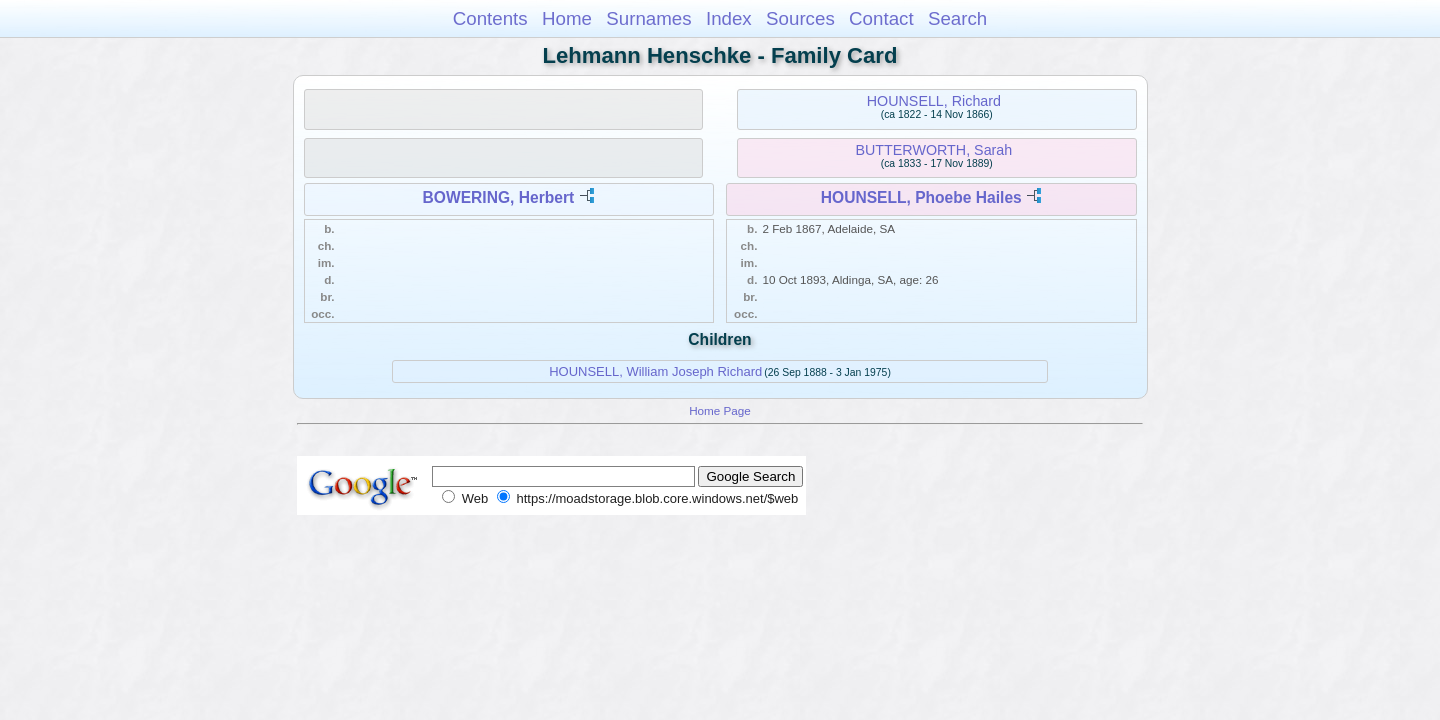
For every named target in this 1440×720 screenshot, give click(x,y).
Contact (881, 18)
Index (729, 18)
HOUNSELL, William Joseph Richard (655, 371)
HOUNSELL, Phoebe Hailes (921, 197)
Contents (490, 18)
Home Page (720, 410)
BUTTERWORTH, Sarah (934, 150)
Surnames (648, 18)
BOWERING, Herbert (499, 197)
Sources (800, 18)
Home (567, 18)
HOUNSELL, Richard (934, 101)
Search (957, 18)
